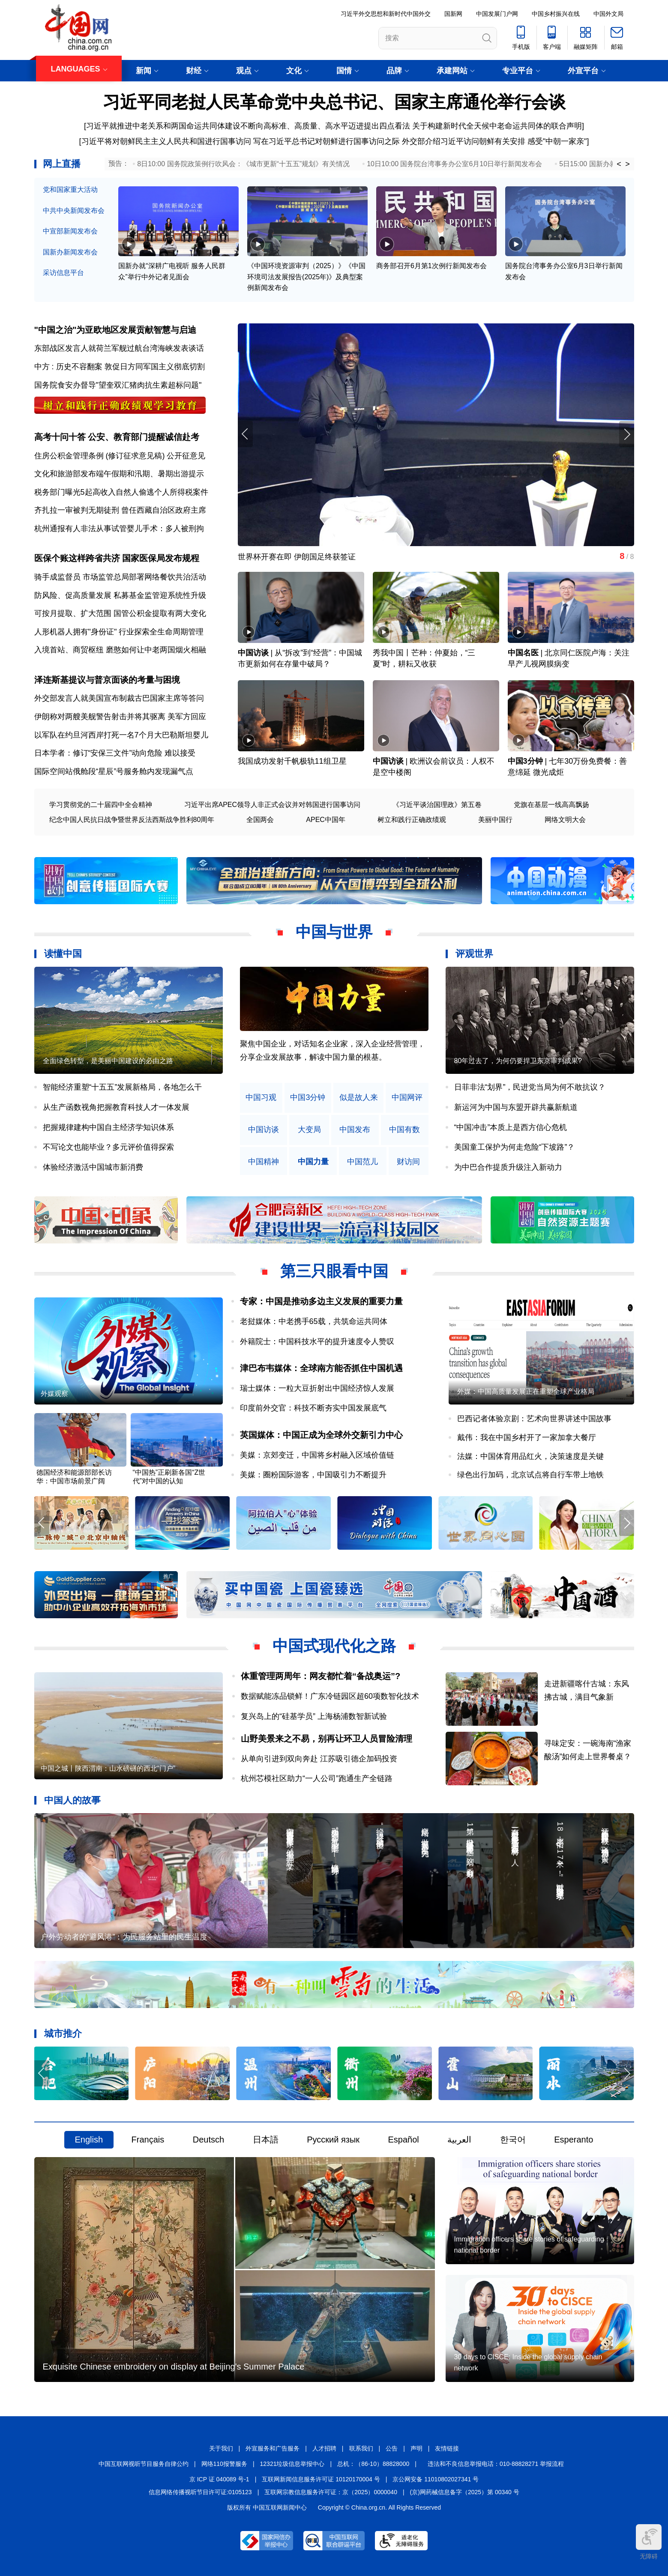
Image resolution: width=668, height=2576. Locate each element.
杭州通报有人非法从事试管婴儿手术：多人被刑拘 (119, 528)
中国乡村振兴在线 (556, 13)
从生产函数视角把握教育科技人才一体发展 (116, 1107)
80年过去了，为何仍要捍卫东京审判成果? (518, 1060)
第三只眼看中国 (334, 1271)
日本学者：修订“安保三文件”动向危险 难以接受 (115, 753)
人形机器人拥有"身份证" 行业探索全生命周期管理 (119, 632)
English (89, 2139)
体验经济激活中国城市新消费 (93, 1167)
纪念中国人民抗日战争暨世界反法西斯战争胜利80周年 (132, 819)
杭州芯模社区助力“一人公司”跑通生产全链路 (316, 1778)
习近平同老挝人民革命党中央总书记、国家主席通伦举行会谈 (334, 102)
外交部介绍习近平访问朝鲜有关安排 (463, 141)
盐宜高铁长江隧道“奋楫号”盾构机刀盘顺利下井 (317, 557)
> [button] (627, 164)
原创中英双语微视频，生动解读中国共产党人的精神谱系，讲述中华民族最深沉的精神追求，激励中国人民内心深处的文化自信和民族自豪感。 (332, 1057)
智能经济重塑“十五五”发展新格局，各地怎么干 (122, 1087)
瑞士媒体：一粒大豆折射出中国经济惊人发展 (317, 1388)
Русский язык (333, 2139)
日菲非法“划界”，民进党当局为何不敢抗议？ (530, 1087)
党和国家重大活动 (70, 189)
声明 (416, 2448)
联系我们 (361, 2448)
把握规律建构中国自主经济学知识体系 (108, 1127)
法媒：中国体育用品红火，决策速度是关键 (530, 1456)
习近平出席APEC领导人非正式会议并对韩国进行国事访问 (272, 804)
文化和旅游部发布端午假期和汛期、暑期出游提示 (119, 473)
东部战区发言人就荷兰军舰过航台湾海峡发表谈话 (119, 348)
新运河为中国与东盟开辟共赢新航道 (516, 1107)
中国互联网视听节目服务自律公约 (144, 2463)
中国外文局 (608, 13)
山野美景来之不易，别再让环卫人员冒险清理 (326, 1738)
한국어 (513, 2139)
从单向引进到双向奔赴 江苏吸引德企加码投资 (319, 1758)
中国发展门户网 (497, 13)
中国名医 (523, 652)
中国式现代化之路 (334, 1646)
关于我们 (221, 2448)
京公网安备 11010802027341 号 (435, 2479)
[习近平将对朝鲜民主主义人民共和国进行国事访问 (165, 141)
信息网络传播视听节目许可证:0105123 (200, 2492)
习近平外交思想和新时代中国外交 (386, 13)
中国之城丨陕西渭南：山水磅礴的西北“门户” (108, 1768)
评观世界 (474, 953)
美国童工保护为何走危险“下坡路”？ (514, 1147)
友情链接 (447, 2448)
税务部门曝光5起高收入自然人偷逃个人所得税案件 (121, 492)
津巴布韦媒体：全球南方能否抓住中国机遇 (321, 1368)
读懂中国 (63, 953)
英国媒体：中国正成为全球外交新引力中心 (321, 1435)
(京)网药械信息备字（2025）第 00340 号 (464, 2492)
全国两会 (260, 819)
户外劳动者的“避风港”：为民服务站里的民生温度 (124, 1937)
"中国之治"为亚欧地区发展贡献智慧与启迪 (115, 330)
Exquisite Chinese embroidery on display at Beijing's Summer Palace (174, 2366)
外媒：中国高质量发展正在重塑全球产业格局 (525, 1391)
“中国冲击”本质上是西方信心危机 (510, 1127)
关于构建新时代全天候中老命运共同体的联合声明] (498, 126)
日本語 (266, 2139)
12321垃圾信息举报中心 (292, 2463)
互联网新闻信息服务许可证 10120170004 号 (321, 2479)
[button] (626, 434)
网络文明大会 (565, 819)
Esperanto (573, 2139)
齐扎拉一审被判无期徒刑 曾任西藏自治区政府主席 (120, 510)
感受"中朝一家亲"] (558, 141)
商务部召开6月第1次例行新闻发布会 (431, 265)
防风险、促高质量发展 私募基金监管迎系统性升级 (120, 595)
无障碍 (649, 2542)
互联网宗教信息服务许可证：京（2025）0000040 (330, 2492)
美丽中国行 (495, 819)
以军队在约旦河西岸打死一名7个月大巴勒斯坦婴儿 (121, 735)
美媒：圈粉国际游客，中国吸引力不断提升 (313, 1474)
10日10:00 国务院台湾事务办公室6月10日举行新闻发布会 (454, 163)
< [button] (619, 164)
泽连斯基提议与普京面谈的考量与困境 (107, 679)
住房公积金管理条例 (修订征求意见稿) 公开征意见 (120, 455)
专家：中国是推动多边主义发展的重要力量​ (321, 1301)
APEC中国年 (325, 819)
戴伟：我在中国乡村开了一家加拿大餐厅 (526, 1437)
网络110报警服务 (224, 2463)
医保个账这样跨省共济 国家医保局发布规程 (117, 558)
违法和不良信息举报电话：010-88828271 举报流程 (496, 2463)
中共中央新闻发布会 (74, 210)
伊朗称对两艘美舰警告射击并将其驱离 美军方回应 (120, 716)
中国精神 (263, 1162)
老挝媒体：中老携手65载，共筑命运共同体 (313, 1321)
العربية (459, 2139)
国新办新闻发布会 (70, 252)
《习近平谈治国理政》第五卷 (437, 804)
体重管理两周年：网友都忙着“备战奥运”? (320, 1676)
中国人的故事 (72, 1800)
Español (403, 2139)
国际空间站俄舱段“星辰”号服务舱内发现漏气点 (114, 771)
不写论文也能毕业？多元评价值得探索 (108, 1147)
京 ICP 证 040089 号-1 (219, 2479)
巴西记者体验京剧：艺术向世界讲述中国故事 (534, 1418)
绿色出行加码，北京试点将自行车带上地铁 (530, 1474)
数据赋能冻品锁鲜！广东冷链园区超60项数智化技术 (330, 1696)
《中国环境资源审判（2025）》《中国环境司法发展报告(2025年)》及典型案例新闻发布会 (306, 276)
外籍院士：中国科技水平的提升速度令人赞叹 (317, 1341)
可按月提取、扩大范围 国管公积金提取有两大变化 (120, 613)
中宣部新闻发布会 (70, 231)
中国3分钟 (525, 761)
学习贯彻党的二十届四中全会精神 (100, 804)
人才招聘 (324, 2448)
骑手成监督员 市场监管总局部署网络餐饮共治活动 (120, 577)
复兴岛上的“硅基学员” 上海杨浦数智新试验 (314, 1716)
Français (148, 2139)
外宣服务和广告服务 (273, 2448)
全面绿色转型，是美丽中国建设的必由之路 (108, 1060)
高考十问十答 (60, 437)
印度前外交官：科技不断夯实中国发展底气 (313, 1408)
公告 (392, 2448)
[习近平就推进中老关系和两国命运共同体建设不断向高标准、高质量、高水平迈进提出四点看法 (247, 126)
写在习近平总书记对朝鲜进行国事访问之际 (327, 141)
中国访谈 (253, 652)
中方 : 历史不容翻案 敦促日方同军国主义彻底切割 (119, 366)
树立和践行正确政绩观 (411, 819)
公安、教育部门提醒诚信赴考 (143, 437)
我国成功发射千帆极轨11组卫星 (292, 761)
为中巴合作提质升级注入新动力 (508, 1167)
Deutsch (208, 2139)
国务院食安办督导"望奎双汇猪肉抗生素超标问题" (118, 385)
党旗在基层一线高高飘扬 (551, 804)
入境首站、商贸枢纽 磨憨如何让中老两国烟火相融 (120, 649)
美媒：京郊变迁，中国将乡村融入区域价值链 (317, 1455)
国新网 (453, 13)
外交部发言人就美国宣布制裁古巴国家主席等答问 (119, 698)
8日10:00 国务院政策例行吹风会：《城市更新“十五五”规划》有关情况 (243, 163)
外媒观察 (54, 1393)
